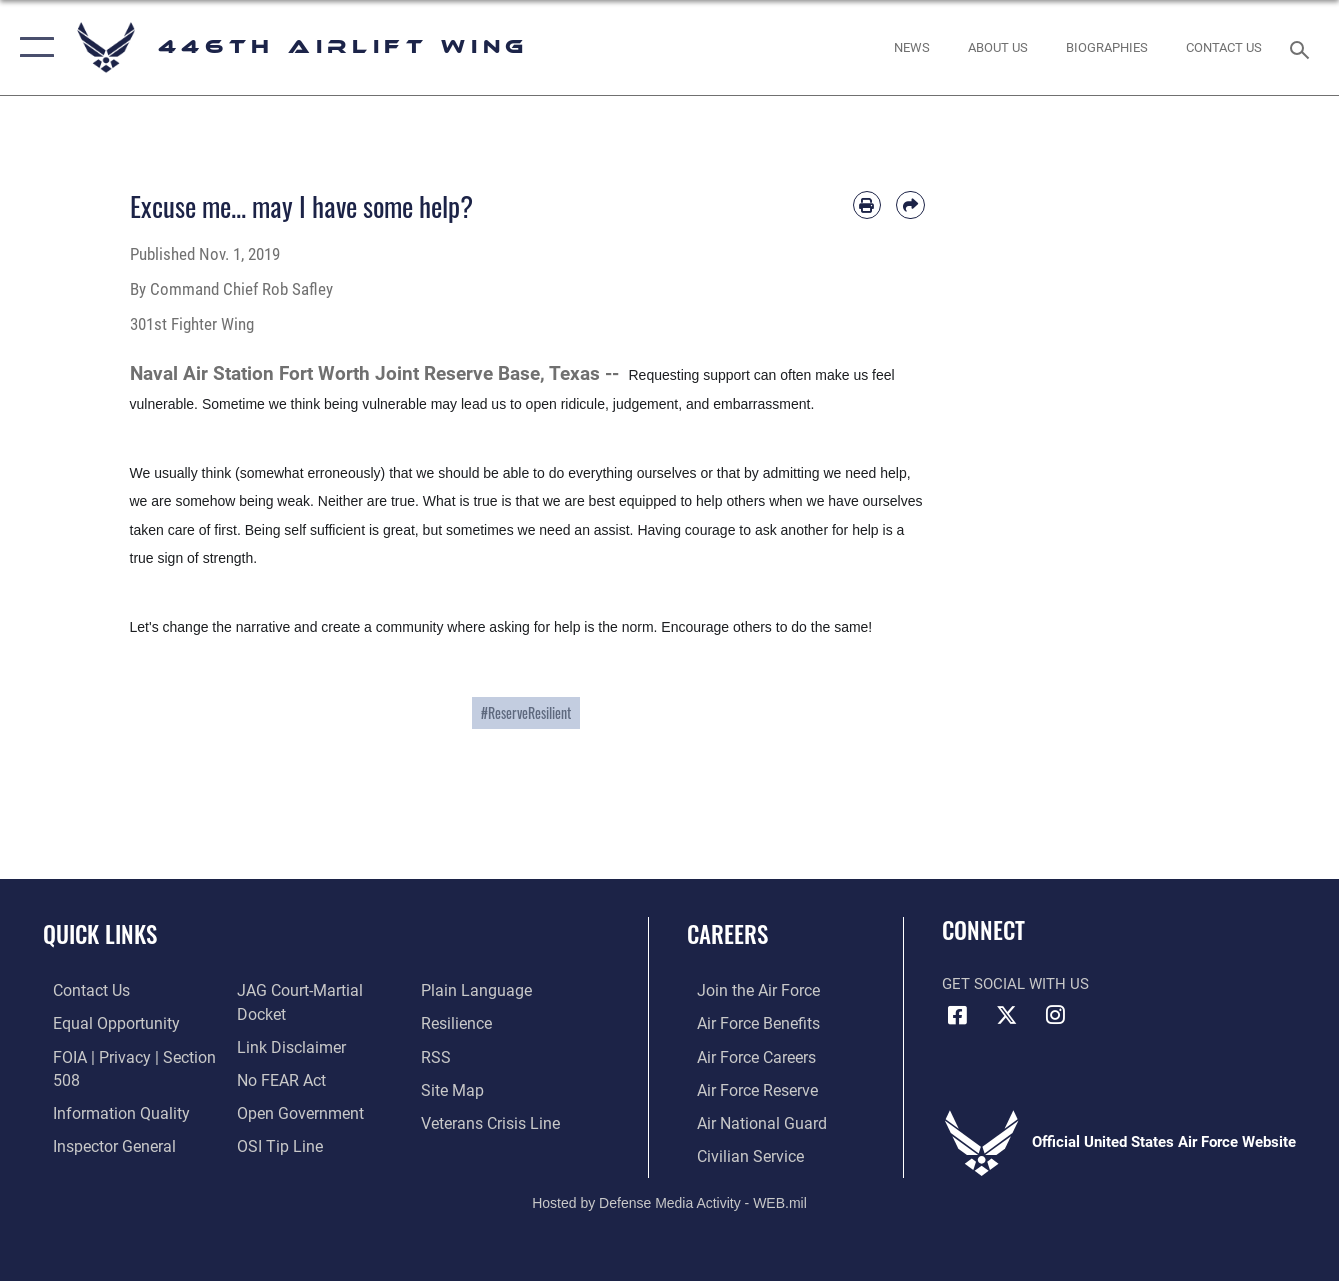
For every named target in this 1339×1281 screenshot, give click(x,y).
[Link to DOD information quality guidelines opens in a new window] (107, 1110)
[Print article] (867, 205)
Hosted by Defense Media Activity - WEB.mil (669, 1198)
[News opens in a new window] (912, 47)
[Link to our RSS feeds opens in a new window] (437, 1055)
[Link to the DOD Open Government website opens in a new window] (293, 1110)
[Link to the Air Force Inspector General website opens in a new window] (102, 1142)
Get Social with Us (1015, 984)
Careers (727, 934)
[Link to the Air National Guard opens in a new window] (748, 1120)
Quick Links (100, 934)
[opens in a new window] (998, 47)
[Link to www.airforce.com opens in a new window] (746, 990)
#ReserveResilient (526, 712)
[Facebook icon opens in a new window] (957, 1015)
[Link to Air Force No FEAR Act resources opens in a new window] (277, 1078)
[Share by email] (910, 205)
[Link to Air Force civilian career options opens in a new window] (738, 1152)
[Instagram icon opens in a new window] (1055, 1015)
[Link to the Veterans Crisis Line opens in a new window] (491, 1120)
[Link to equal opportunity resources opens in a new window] (102, 1023)
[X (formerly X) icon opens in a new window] (1006, 1015)
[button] (32, 47)
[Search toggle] (1303, 48)
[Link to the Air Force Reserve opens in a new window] (746, 1087)
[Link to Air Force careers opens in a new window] (745, 1055)
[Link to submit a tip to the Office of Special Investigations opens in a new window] (274, 1142)
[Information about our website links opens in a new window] (286, 1046)
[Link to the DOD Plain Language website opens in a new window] (474, 990)
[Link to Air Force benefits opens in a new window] (746, 1023)
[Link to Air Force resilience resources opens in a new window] (458, 1023)
